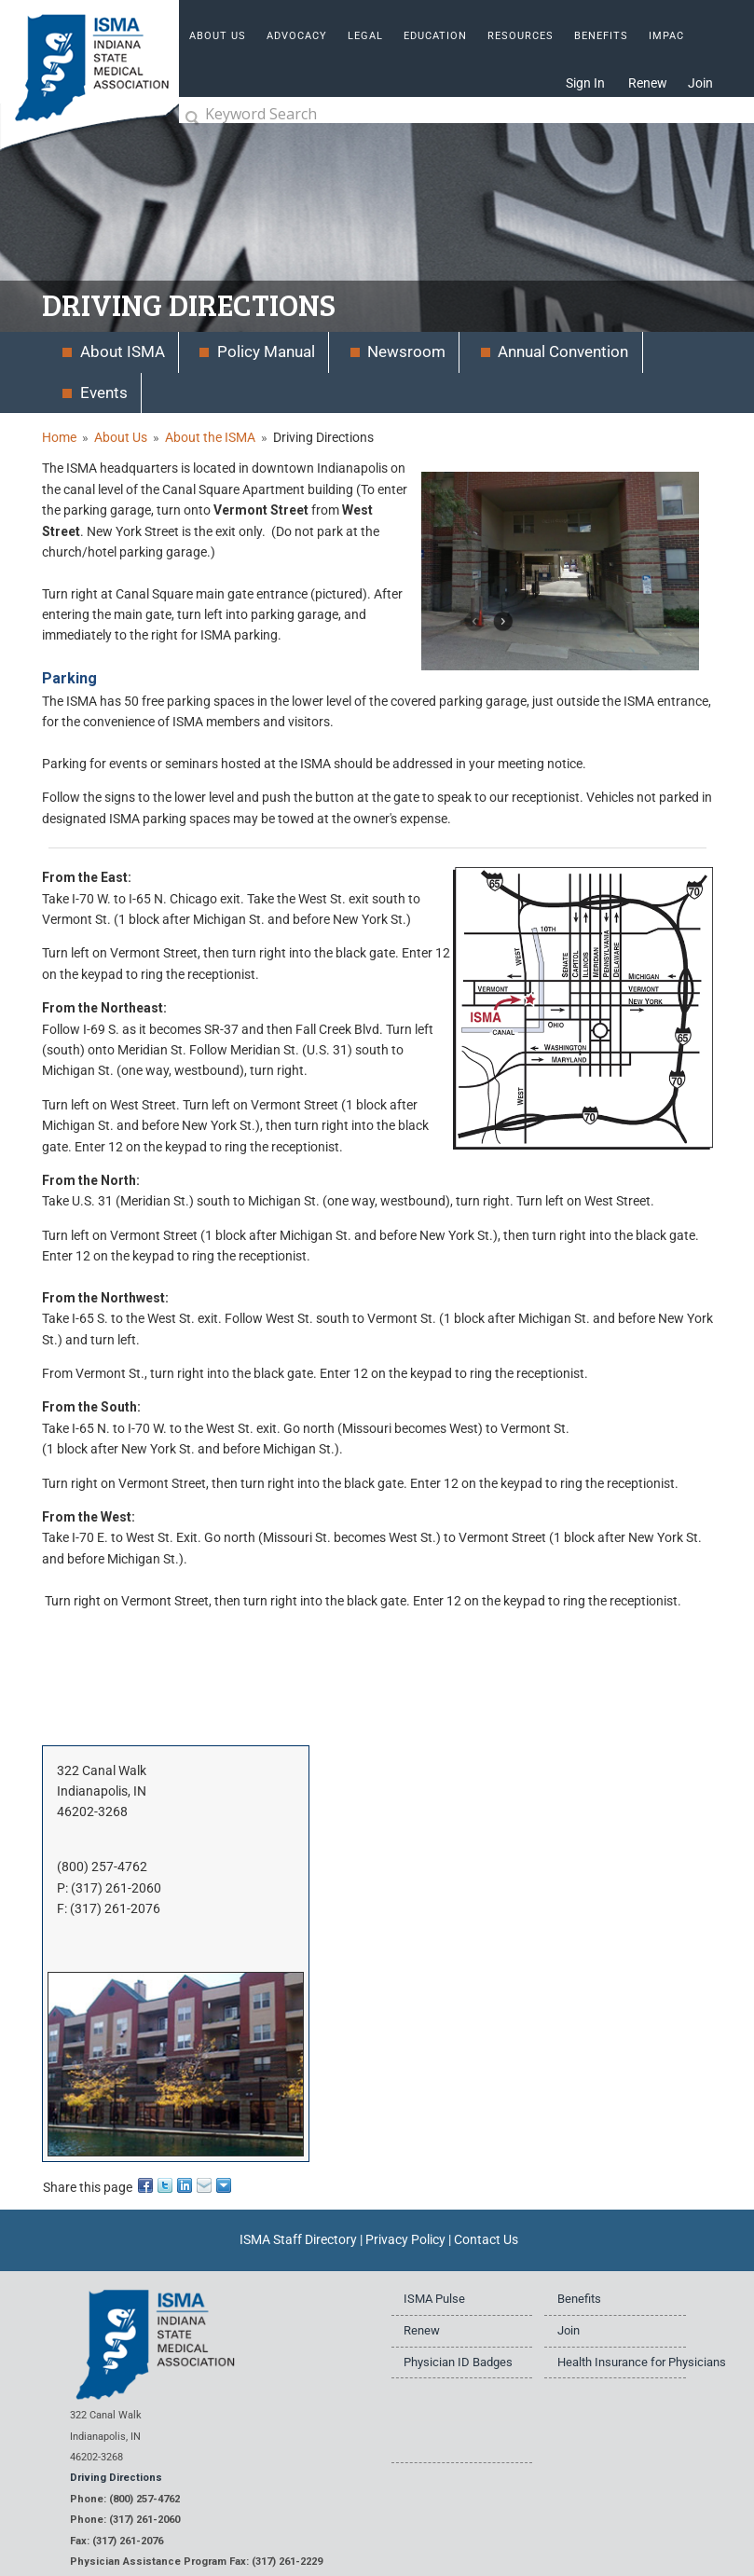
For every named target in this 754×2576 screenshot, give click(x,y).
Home (59, 437)
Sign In (585, 83)
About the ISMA (210, 437)
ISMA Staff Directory (298, 2239)
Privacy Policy (405, 2239)
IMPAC (666, 36)
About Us (120, 437)
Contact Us (486, 2239)
